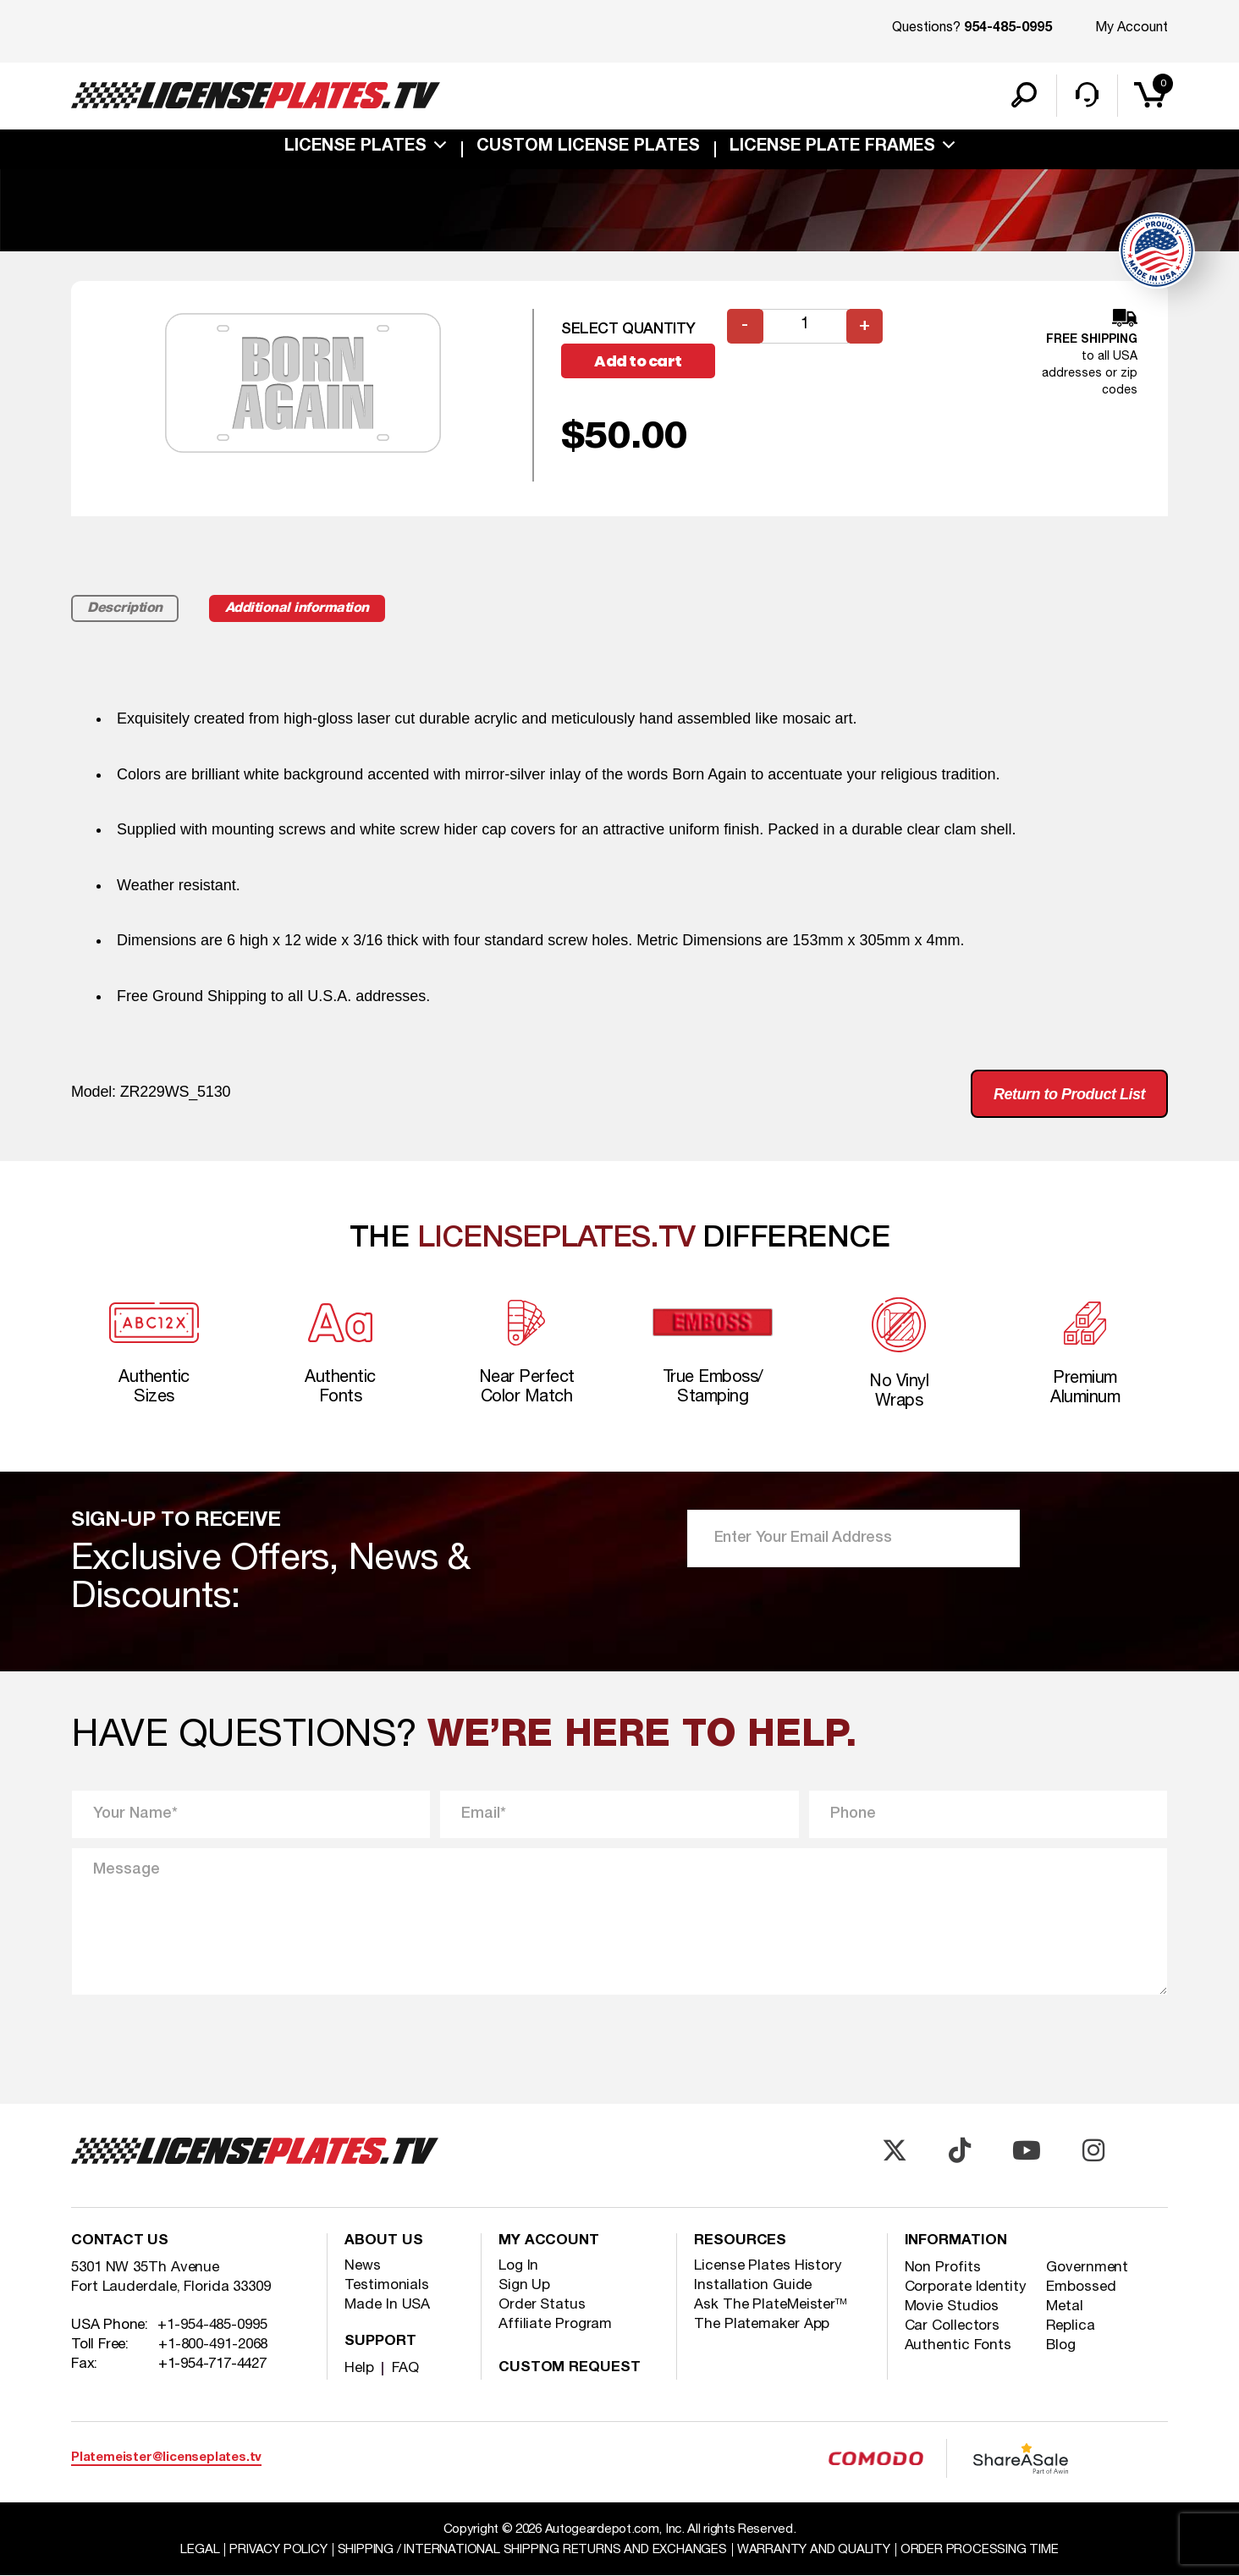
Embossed (1080, 2287)
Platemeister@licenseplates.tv (166, 2458)
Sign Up (524, 2285)
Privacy (278, 2550)
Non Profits (943, 2267)
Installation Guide (753, 2285)
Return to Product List (1069, 1094)
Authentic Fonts (958, 2345)
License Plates (355, 147)
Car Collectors (952, 2326)
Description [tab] (124, 608)
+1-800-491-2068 (213, 2344)
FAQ (405, 2368)
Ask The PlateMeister (770, 2304)
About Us (383, 2241)
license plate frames (832, 147)
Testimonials (386, 2285)
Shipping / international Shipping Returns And (532, 2550)
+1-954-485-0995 (212, 2325)
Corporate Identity (966, 2287)
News (362, 2266)
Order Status (542, 2304)
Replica (1070, 2326)
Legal (199, 2550)
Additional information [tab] (297, 608)
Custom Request (569, 2368)
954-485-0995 (1008, 29)
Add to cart (638, 361)
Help (359, 2368)
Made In (387, 2304)
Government (1087, 2267)
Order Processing (979, 2550)
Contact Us (119, 2241)
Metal (1064, 2306)
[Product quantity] (805, 326)
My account (548, 2241)
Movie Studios (952, 2306)
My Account (1131, 28)
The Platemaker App (761, 2324)
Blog (1061, 2345)
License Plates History (768, 2266)
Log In (518, 2266)
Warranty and (813, 2550)
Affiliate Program (555, 2324)
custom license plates (588, 147)
